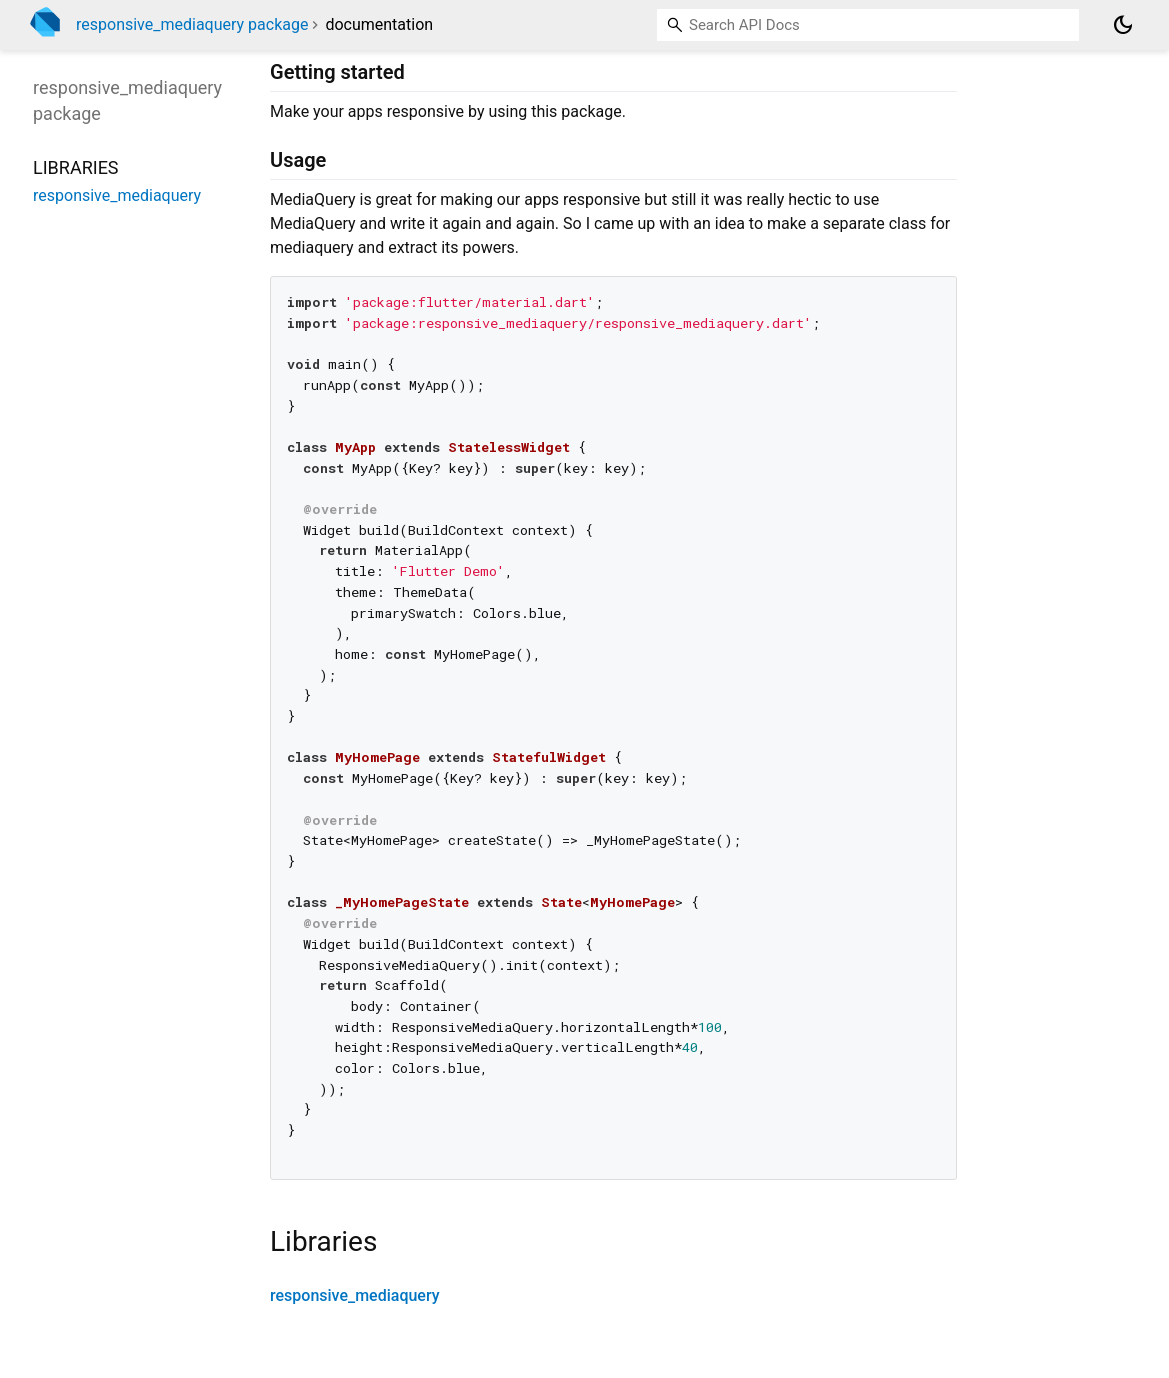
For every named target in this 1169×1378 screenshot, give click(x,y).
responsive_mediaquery (355, 1295)
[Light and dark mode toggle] (1123, 25)
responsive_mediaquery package (192, 24)
